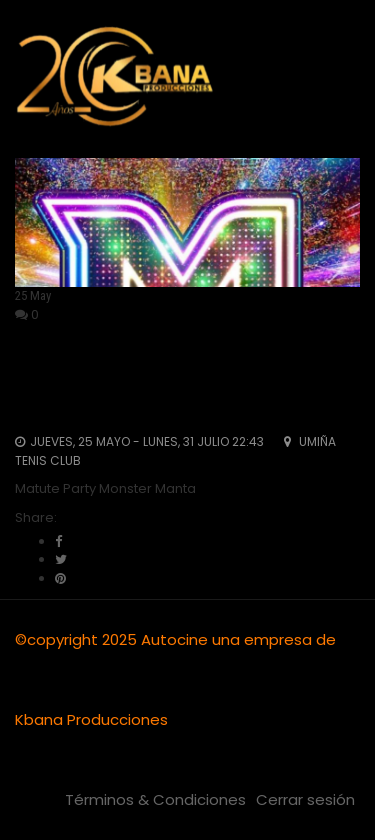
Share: (36, 518)
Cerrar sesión (305, 799)
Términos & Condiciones (155, 799)
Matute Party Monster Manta (171, 383)
